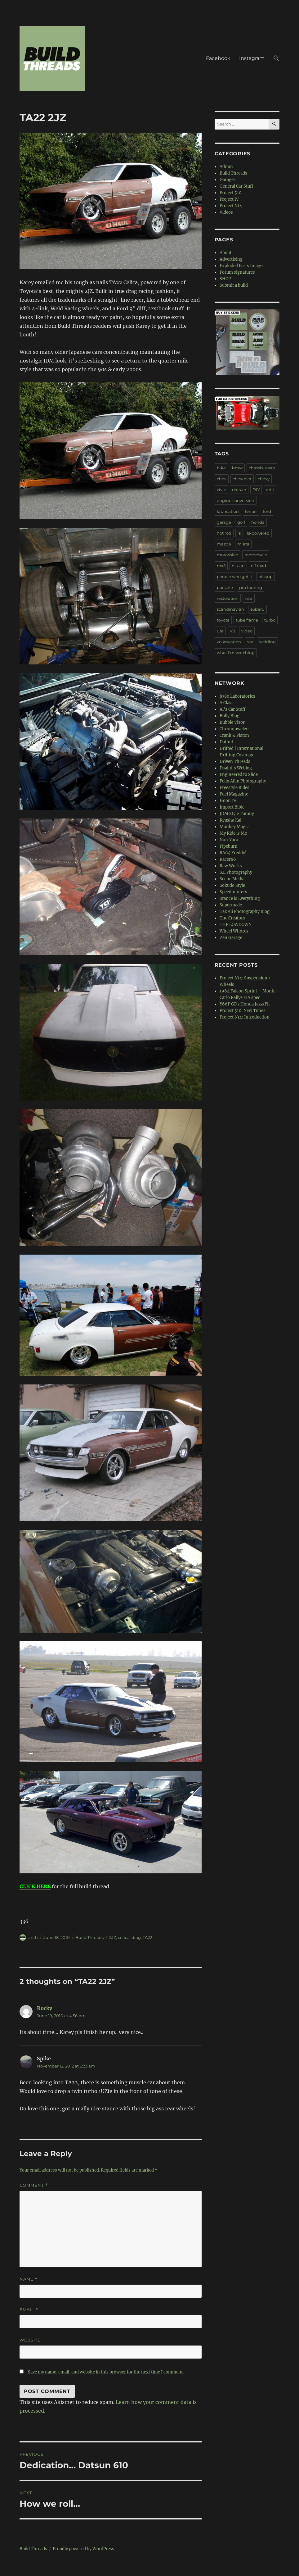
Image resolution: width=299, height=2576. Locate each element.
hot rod (224, 533)
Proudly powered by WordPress (83, 2548)
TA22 (147, 1937)
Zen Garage (231, 937)
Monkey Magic (234, 826)
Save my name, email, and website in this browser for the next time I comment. (106, 2372)
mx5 (221, 565)
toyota (223, 620)
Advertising (231, 259)
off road (258, 565)
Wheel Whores (234, 931)
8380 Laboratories (237, 696)
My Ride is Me (233, 833)
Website (30, 2339)
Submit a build (234, 285)
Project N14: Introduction (245, 1017)
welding (267, 641)
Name (29, 2279)
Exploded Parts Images (242, 265)
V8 (232, 630)
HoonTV (228, 800)
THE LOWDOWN (236, 924)
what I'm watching (236, 652)
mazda (224, 543)
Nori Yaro (229, 839)
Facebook (218, 58)
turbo (269, 620)
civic (221, 489)
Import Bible (232, 807)
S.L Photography (236, 872)
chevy (264, 478)
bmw (237, 467)
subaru (257, 609)
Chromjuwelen (234, 729)
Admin (226, 166)
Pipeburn (229, 846)
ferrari (251, 511)
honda (258, 522)
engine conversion (235, 500)
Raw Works (231, 866)
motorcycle (255, 554)
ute (220, 630)
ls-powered (258, 533)
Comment (34, 2185)
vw (250, 641)
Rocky (44, 2008)
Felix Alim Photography (243, 781)
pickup (265, 576)
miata (243, 543)
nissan (238, 565)
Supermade (231, 905)
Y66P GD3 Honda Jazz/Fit (245, 1004)
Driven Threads (235, 761)
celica (124, 1937)
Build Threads (89, 1937)
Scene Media (232, 879)
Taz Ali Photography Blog (245, 911)
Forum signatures (237, 272)
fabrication (228, 511)
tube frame (247, 620)
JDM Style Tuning (237, 813)
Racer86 (228, 859)
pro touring (250, 587)
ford (267, 511)
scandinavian (230, 609)
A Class (227, 702)
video (246, 630)
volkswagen (229, 641)
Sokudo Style (232, 885)
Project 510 (230, 192)
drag (136, 1937)
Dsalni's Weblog (236, 768)
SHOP (225, 278)
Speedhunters (233, 892)
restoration (228, 598)
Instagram (252, 58)
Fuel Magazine (234, 794)
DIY (256, 489)
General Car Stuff (236, 186)
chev (221, 478)
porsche (225, 587)
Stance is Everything (240, 898)
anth (33, 1937)
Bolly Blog (229, 715)
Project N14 (231, 205)
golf (241, 522)
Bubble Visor (232, 722)
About (225, 252)
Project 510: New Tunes (243, 1010)
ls (239, 533)
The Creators (232, 918)
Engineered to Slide (239, 774)
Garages (228, 179)
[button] (276, 59)
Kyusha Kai (230, 820)
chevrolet (242, 478)
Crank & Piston (234, 735)
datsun (239, 489)
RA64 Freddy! (233, 852)
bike (221, 467)
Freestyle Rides (234, 787)
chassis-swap (262, 467)
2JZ (112, 1937)
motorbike (227, 554)
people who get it (234, 576)
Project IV (229, 199)
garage (224, 522)
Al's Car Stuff (232, 709)
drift (270, 489)
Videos (226, 212)
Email (29, 2309)
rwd (248, 598)
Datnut (226, 742)
